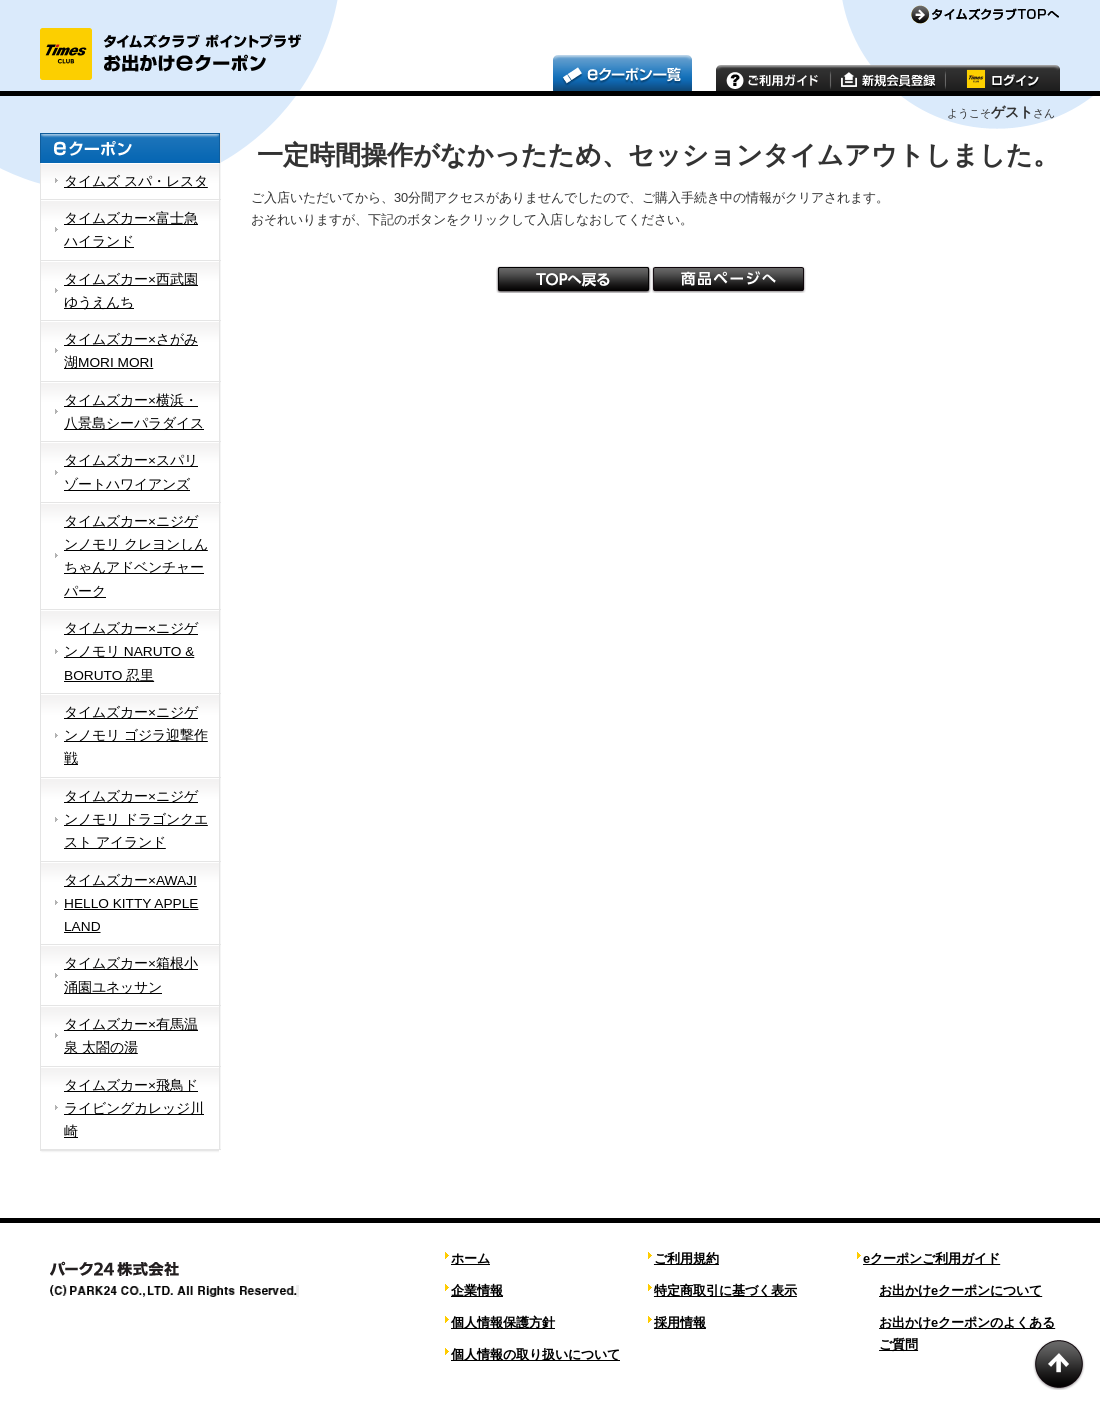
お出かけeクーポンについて (960, 1290)
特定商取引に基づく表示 (725, 1290)
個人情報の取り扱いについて (535, 1354)
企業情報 (477, 1290)
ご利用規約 (686, 1258)
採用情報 (680, 1322)
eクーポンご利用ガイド (931, 1258)
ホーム (470, 1258)
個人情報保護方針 (503, 1322)
